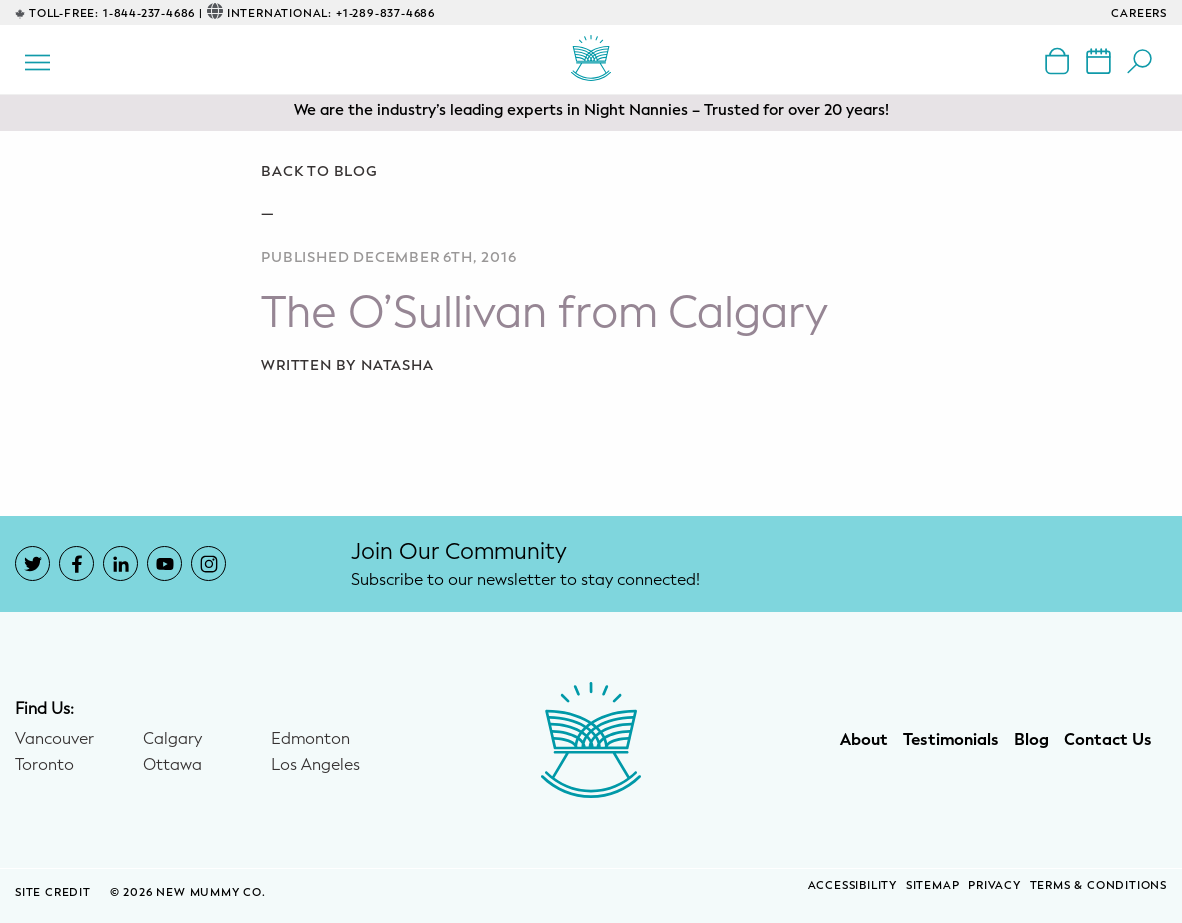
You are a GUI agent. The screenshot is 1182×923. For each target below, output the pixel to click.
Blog (1031, 740)
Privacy (994, 885)
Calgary (172, 739)
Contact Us (1108, 740)
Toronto (44, 765)
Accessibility (852, 885)
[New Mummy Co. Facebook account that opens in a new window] (76, 563)
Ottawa (172, 765)
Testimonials (951, 740)
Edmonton (310, 739)
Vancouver (54, 739)
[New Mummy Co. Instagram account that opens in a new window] (208, 563)
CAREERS (1139, 13)
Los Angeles (315, 765)
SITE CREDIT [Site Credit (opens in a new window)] (55, 892)
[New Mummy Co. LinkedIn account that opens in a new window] (120, 563)
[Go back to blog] (590, 172)
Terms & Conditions (1098, 885)
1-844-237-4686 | (153, 13)
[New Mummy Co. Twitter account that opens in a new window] (32, 563)
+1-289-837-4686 (385, 13)
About (864, 740)
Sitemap (933, 885)
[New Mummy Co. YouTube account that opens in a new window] (164, 563)
